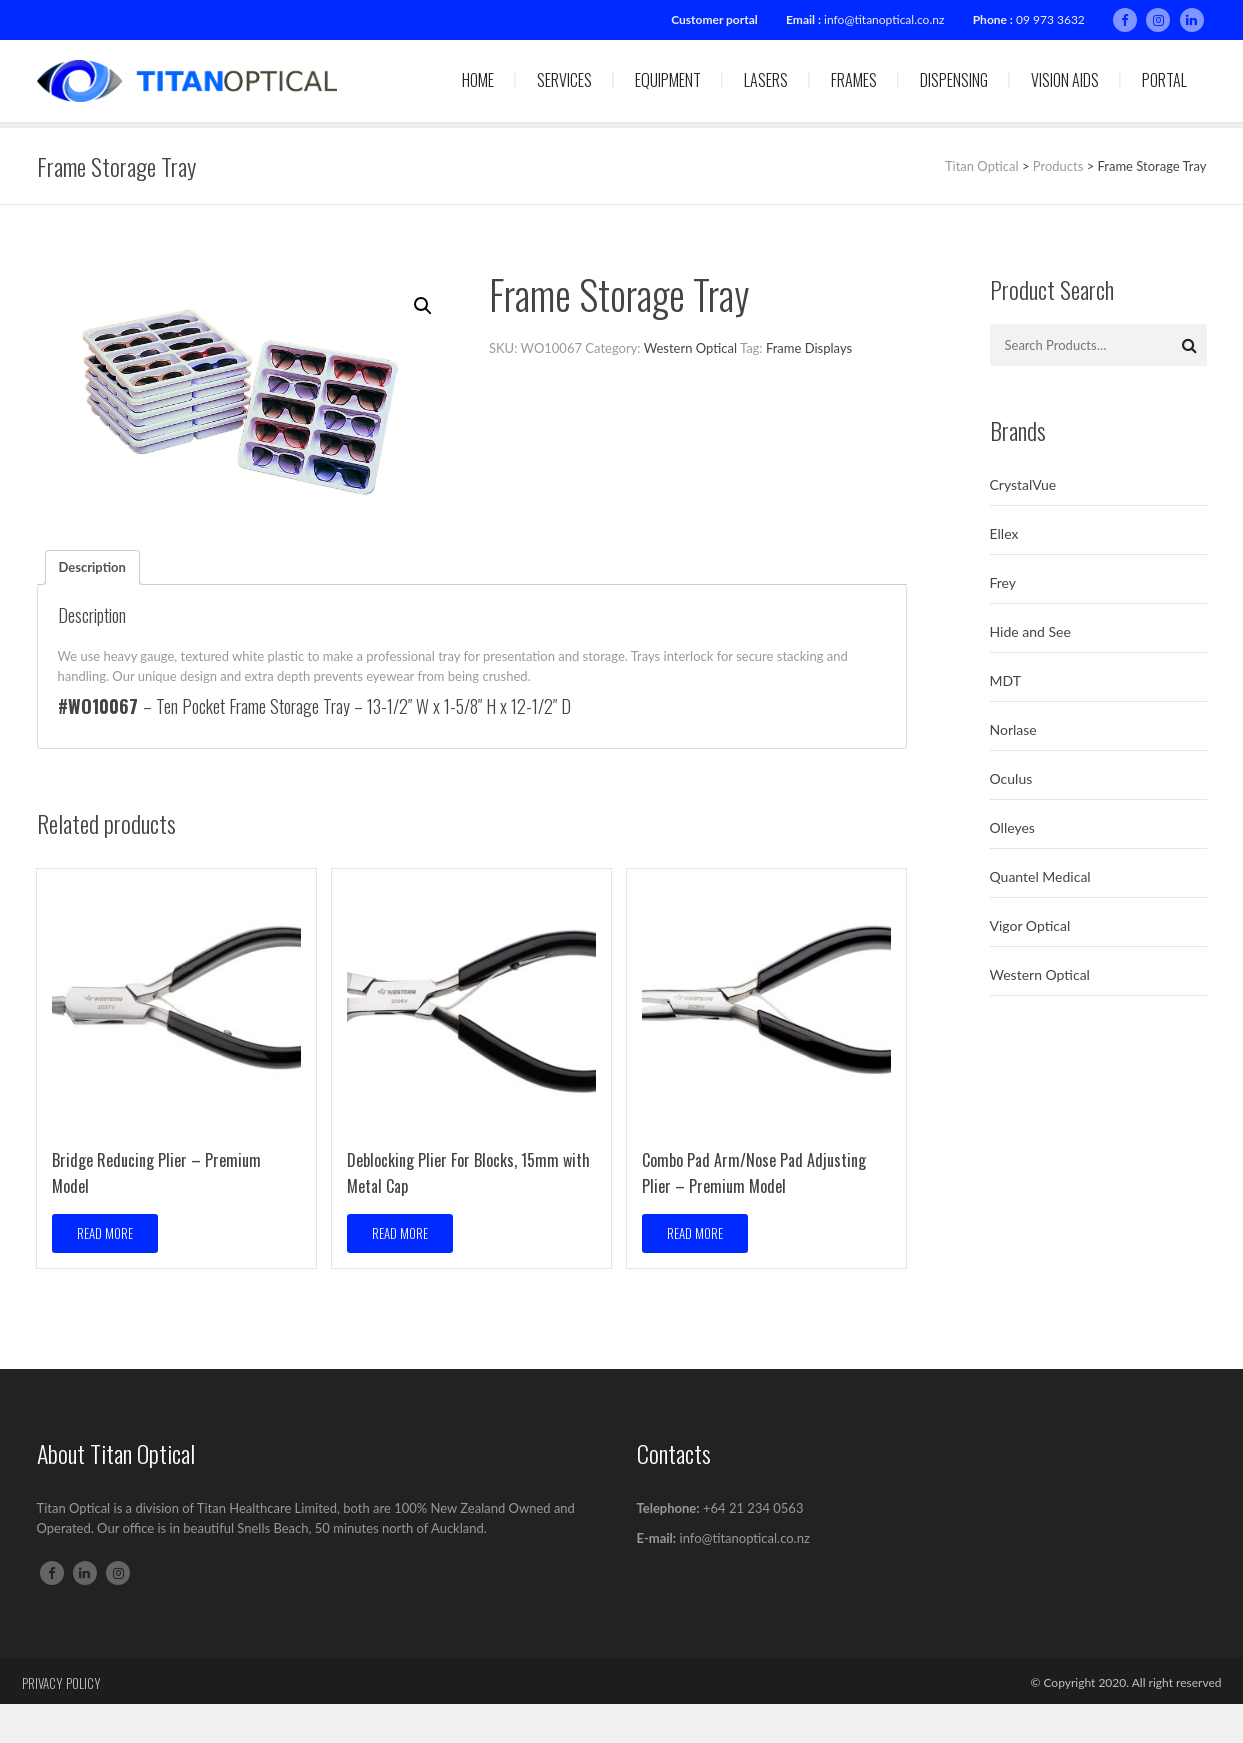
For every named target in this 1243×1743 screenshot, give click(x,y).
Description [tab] (92, 567)
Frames (854, 80)
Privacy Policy (61, 1683)
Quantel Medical (1040, 876)
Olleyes (1012, 827)
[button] (423, 306)
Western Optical (690, 348)
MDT (1005, 680)
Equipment (668, 80)
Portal (1164, 80)
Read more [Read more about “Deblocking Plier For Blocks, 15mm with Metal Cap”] (400, 1233)
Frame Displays (809, 348)
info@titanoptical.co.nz (884, 19)
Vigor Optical (1030, 925)
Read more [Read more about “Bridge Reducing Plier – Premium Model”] (105, 1233)
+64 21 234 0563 (753, 1508)
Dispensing (954, 80)
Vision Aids (1065, 80)
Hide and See (1030, 631)
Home (478, 80)
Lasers (766, 80)
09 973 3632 (1050, 19)
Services (564, 80)
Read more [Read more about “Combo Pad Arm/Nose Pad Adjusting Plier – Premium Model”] (695, 1233)
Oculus (1011, 778)
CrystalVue (1023, 484)
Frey (1003, 582)
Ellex (1004, 533)
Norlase (1013, 729)
